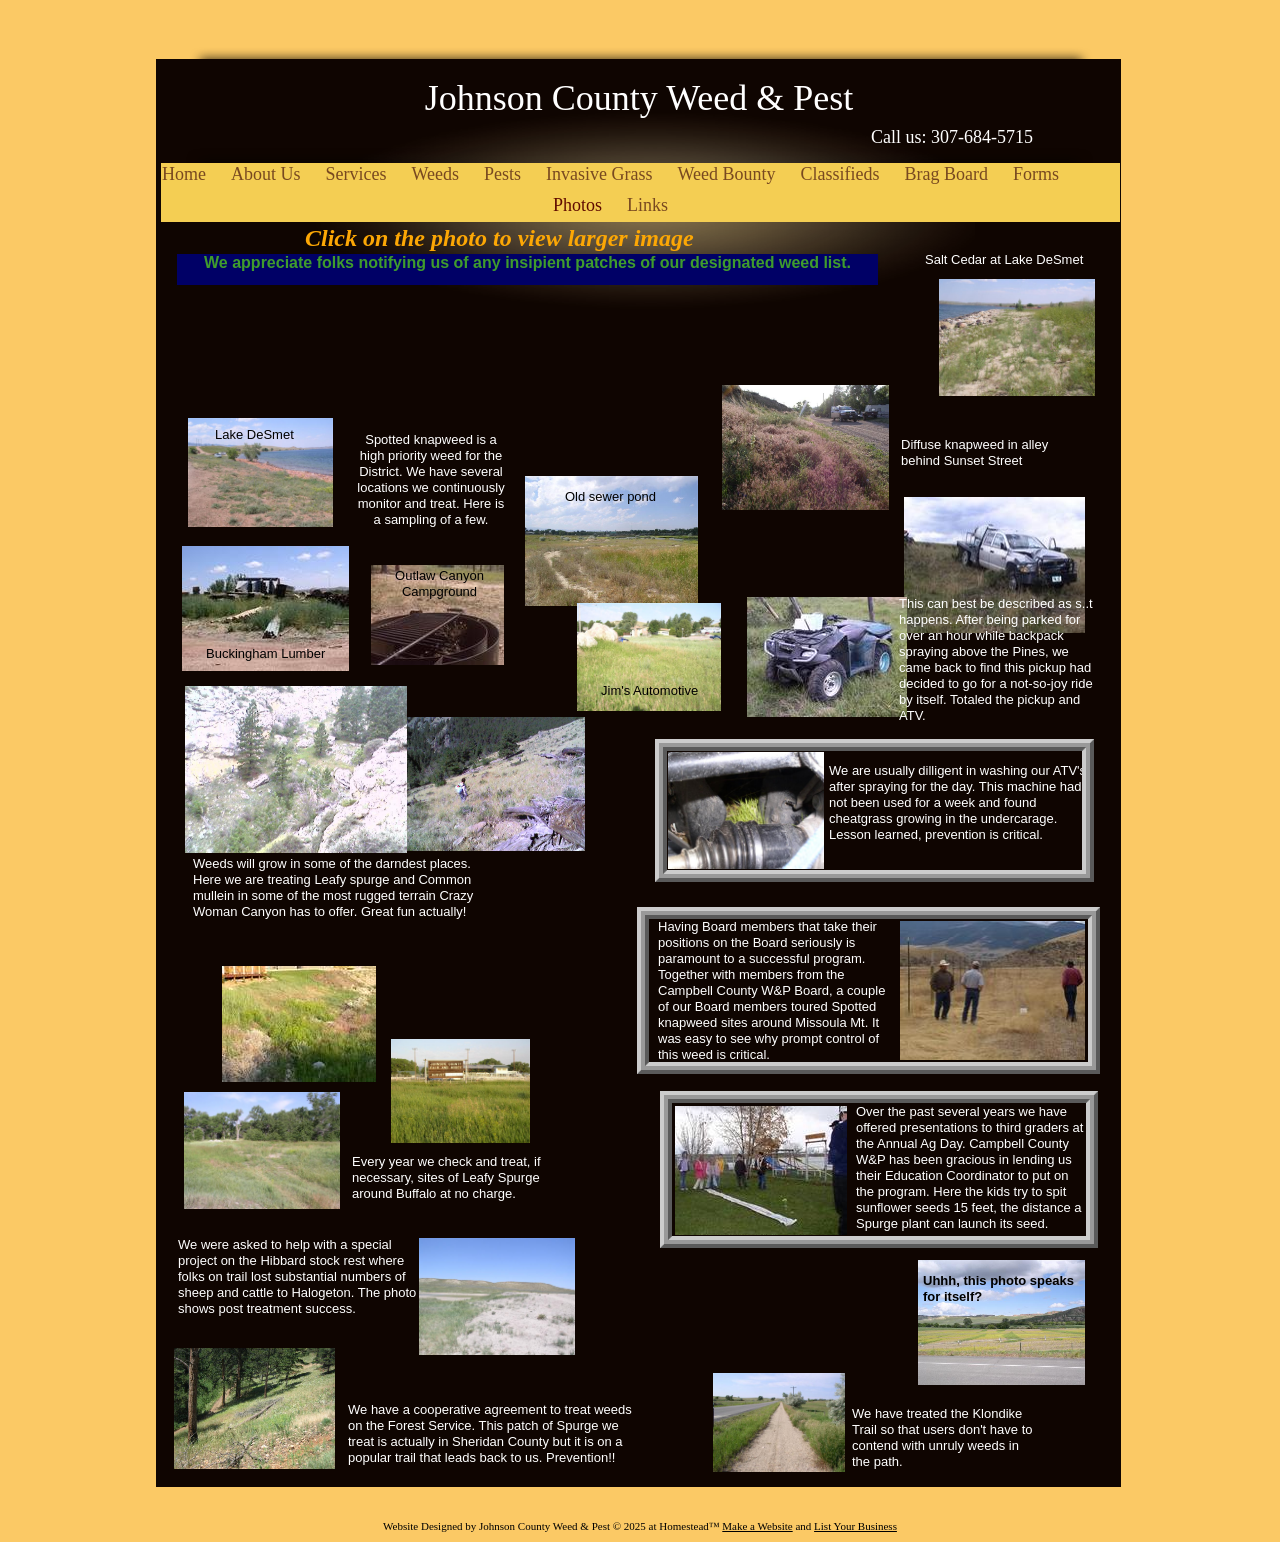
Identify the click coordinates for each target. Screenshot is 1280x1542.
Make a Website (757, 1526)
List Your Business (855, 1526)
